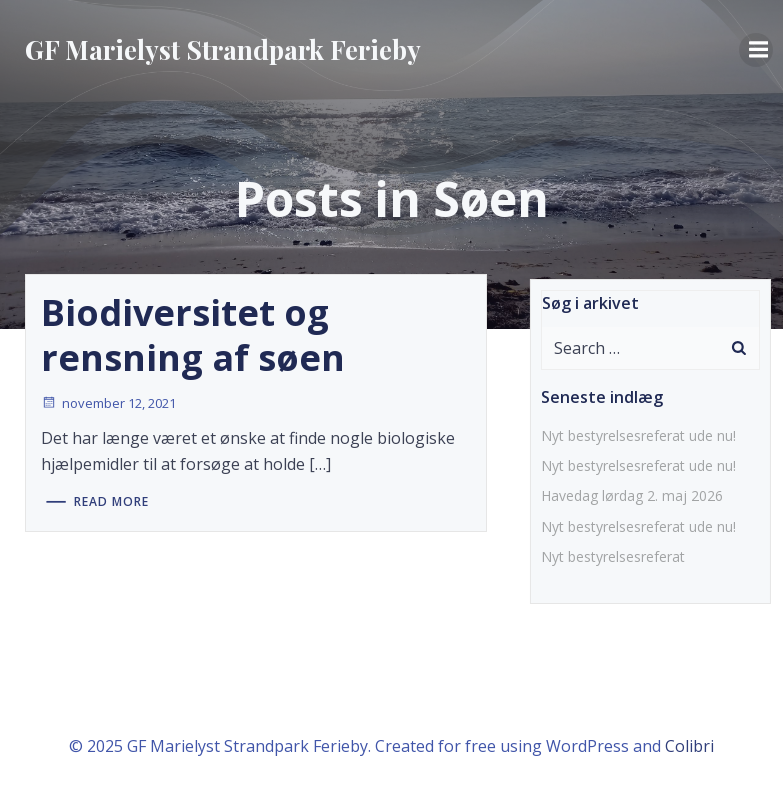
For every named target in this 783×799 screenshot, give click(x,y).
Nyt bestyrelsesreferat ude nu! (638, 435)
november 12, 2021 (108, 403)
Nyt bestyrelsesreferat (613, 556)
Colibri (689, 746)
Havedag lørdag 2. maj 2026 (632, 495)
